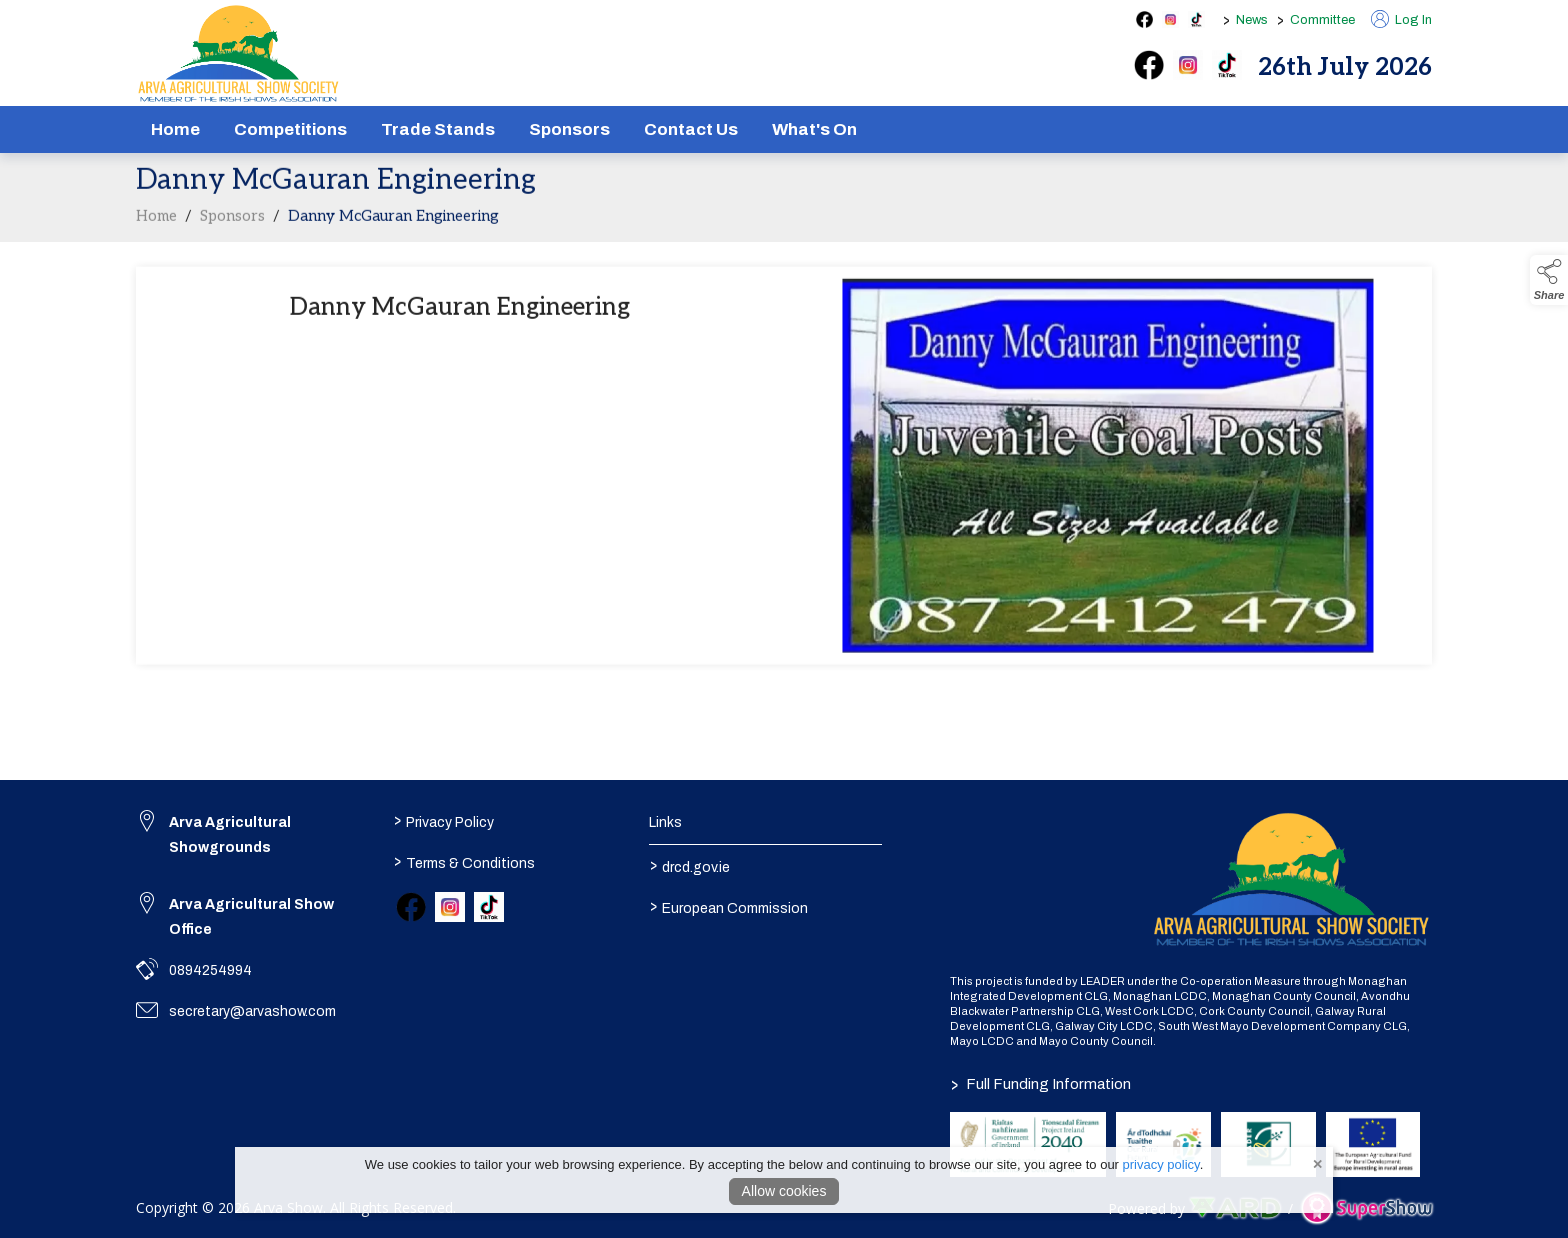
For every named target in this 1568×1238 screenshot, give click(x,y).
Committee (1322, 20)
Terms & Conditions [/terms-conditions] (463, 861)
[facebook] (1149, 65)
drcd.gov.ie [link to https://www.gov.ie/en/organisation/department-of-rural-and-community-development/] (690, 865)
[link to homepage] (238, 54)
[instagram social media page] (1170, 19)
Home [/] (175, 129)
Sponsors (232, 220)
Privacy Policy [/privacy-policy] (443, 820)
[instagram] (1188, 65)
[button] (1549, 280)
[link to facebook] (411, 907)
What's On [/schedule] (814, 129)
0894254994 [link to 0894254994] (210, 970)
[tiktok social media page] (1196, 19)
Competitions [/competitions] (290, 129)
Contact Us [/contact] (691, 129)
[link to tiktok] (489, 907)
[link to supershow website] (1366, 1208)
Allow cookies (784, 1191)
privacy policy (1161, 1164)
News (1252, 20)
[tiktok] (1227, 65)
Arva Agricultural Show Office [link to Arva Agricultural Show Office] (251, 917)
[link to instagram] (450, 907)
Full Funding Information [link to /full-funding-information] (1041, 1084)
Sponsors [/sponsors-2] (569, 129)
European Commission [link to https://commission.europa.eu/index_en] (729, 906)
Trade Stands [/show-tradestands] (438, 129)
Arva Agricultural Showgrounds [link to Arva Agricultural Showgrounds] (230, 835)
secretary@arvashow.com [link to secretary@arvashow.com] (252, 1011)
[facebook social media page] (1144, 19)
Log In (1401, 20)
